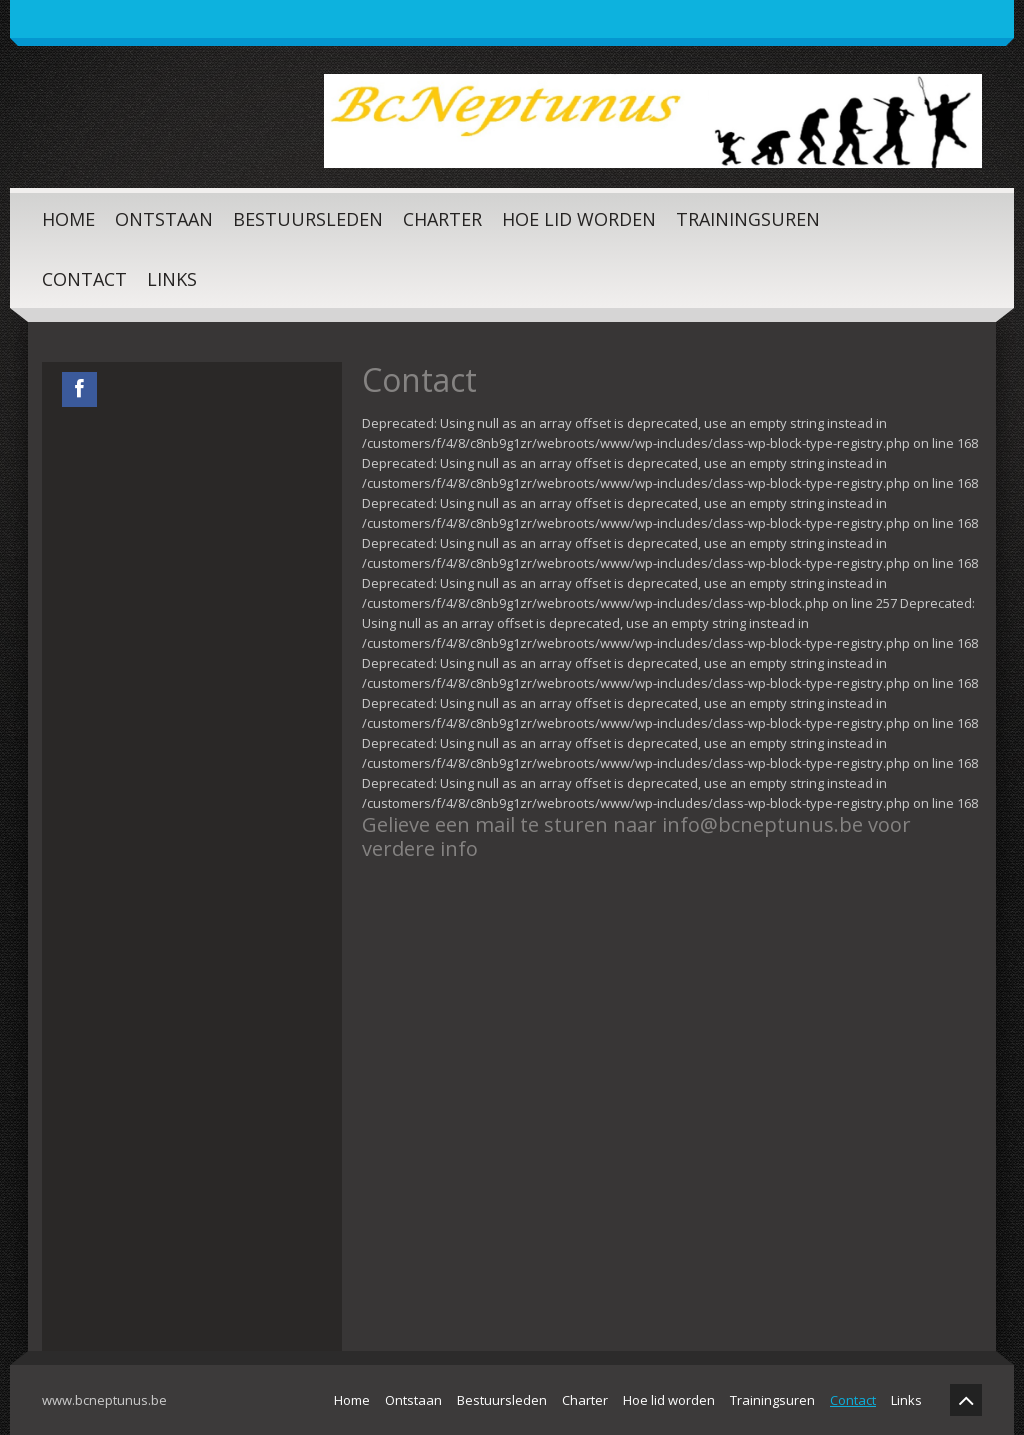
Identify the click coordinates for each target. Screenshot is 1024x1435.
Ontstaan (164, 219)
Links (172, 279)
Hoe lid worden (579, 219)
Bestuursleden (308, 219)
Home (68, 219)
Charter (442, 219)
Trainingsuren (748, 219)
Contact (84, 279)
